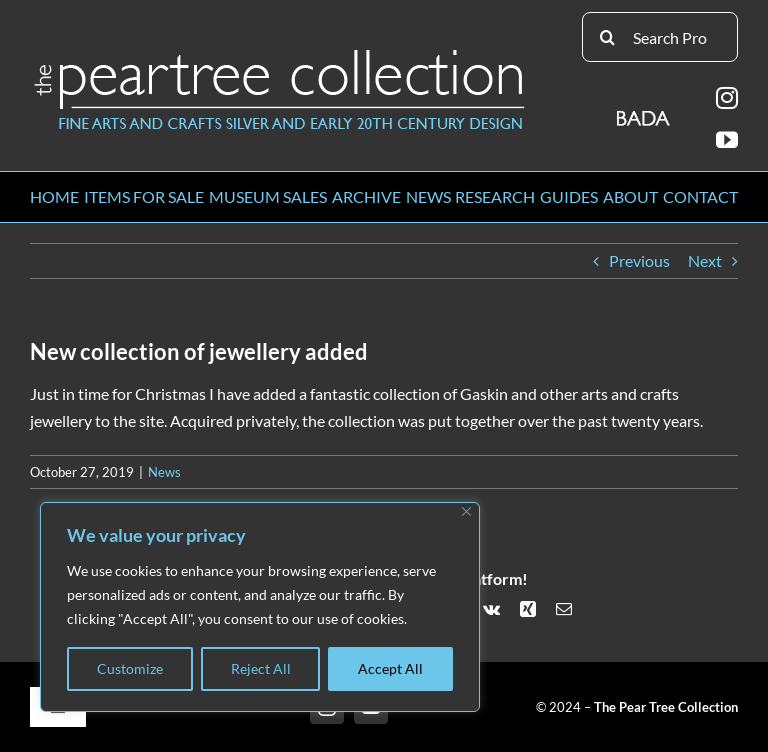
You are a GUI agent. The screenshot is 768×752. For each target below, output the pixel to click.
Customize (130, 668)
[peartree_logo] (280, 53)
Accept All (390, 668)
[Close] (466, 511)
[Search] (607, 37)
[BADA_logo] (644, 111)
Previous (639, 260)
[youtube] (727, 140)
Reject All (261, 668)
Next (705, 260)
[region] (260, 607)
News (164, 472)
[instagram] (727, 98)
